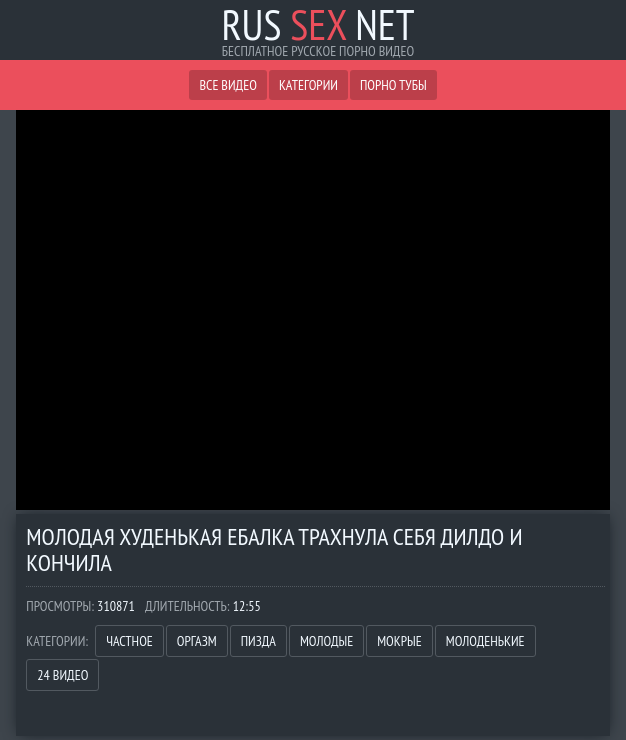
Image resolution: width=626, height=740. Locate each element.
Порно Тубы (393, 85)
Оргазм (197, 641)
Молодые (326, 641)
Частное (129, 641)
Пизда (258, 641)
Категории (308, 85)
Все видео (227, 85)
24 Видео (62, 675)
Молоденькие (485, 641)
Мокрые (399, 641)
